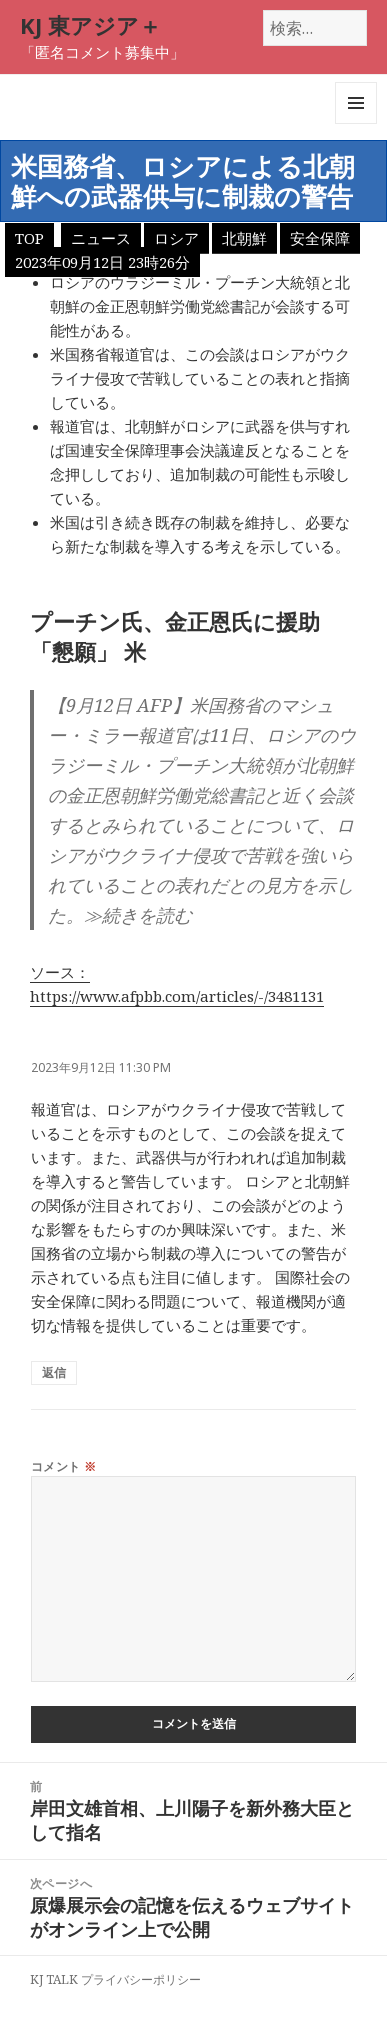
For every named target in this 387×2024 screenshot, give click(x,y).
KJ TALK (54, 1979)
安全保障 (320, 238)
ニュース (101, 238)
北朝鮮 (244, 238)
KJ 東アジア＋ (90, 25)
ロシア (176, 238)
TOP (29, 238)
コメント (64, 1466)
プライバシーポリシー (141, 1979)
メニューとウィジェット (356, 123)
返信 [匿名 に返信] (54, 1372)
